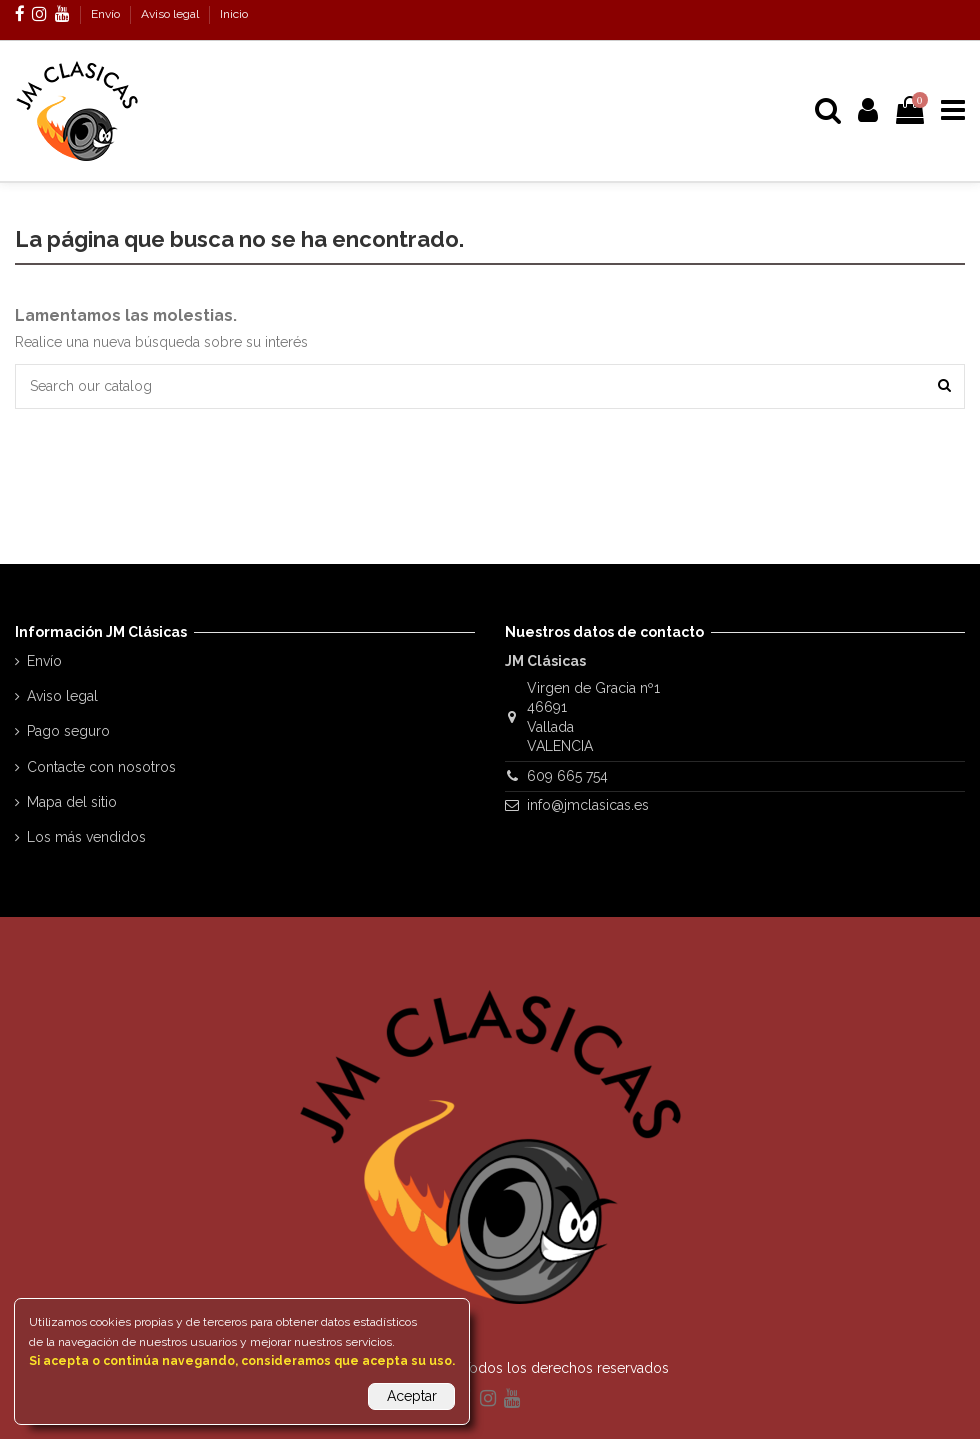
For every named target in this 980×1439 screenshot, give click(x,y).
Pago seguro (68, 731)
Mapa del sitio (72, 802)
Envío (107, 14)
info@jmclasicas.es (588, 805)
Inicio (234, 14)
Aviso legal (171, 14)
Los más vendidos (86, 837)
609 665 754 (567, 776)
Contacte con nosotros (101, 767)
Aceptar (412, 1396)
